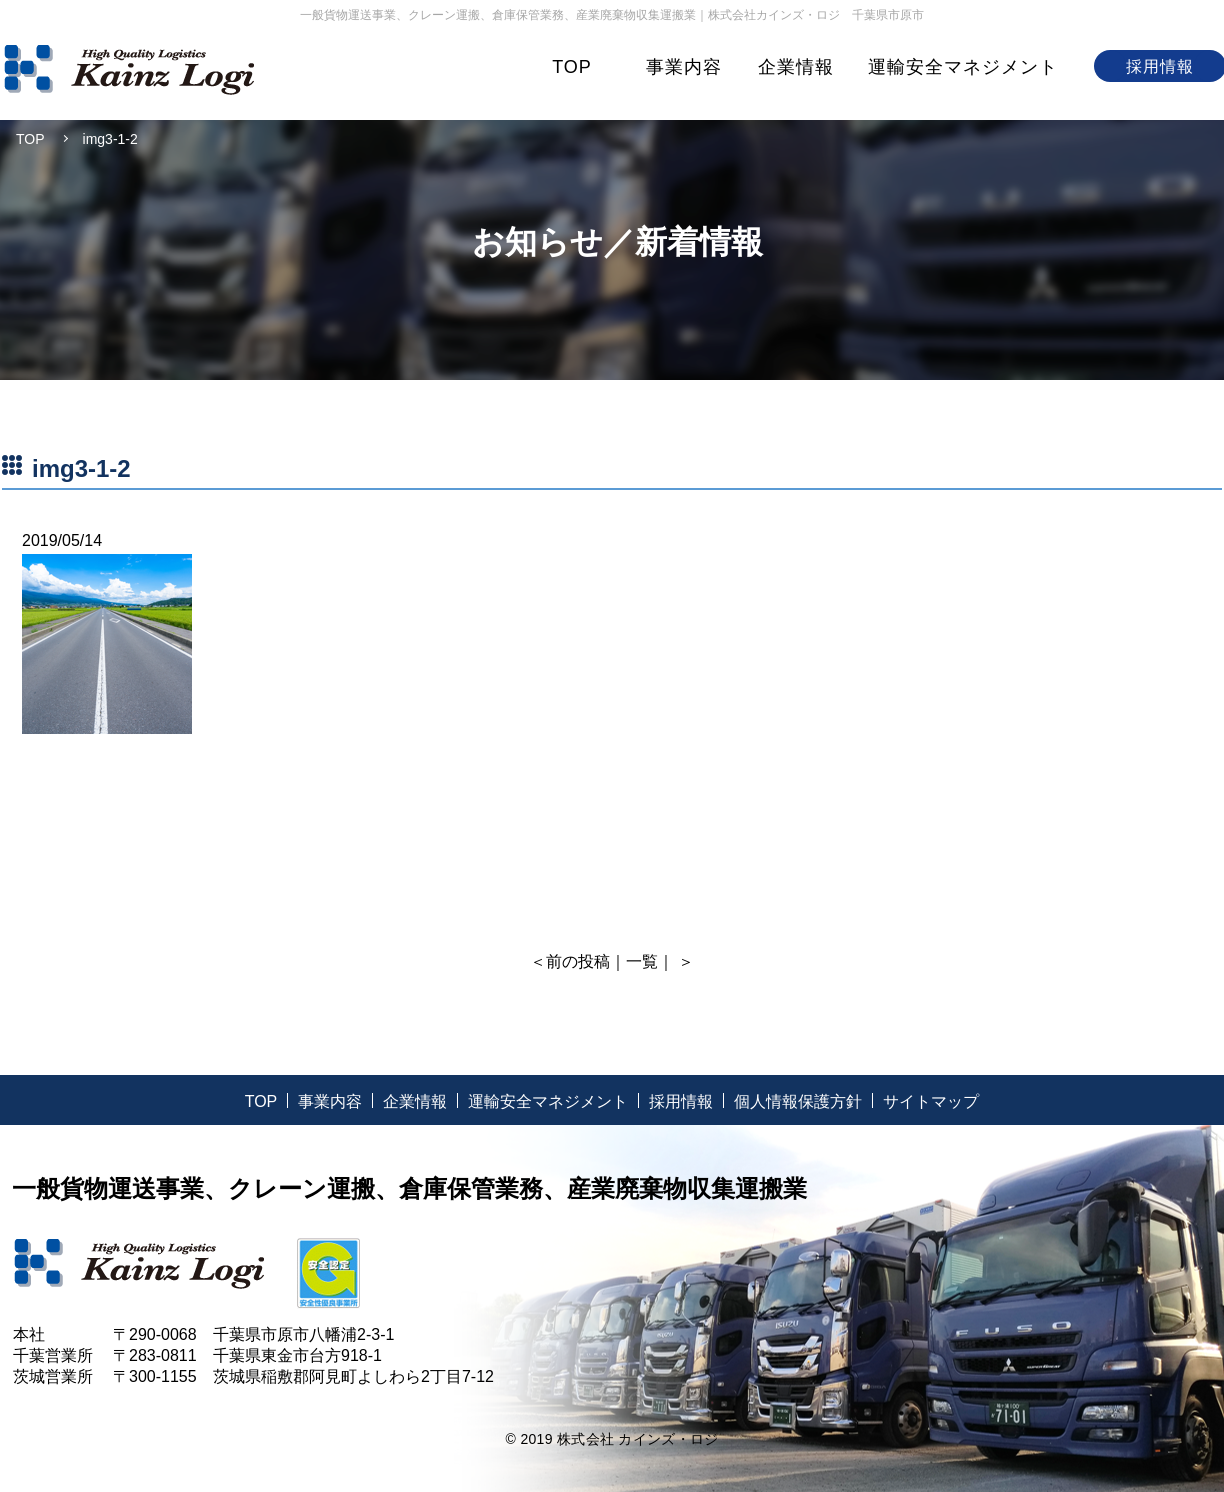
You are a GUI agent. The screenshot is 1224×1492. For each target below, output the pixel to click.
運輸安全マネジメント (963, 67)
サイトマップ (931, 1101)
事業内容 (684, 67)
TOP (572, 67)
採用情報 (681, 1101)
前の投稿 (578, 961)
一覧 (642, 961)
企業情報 (796, 67)
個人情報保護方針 (798, 1101)
